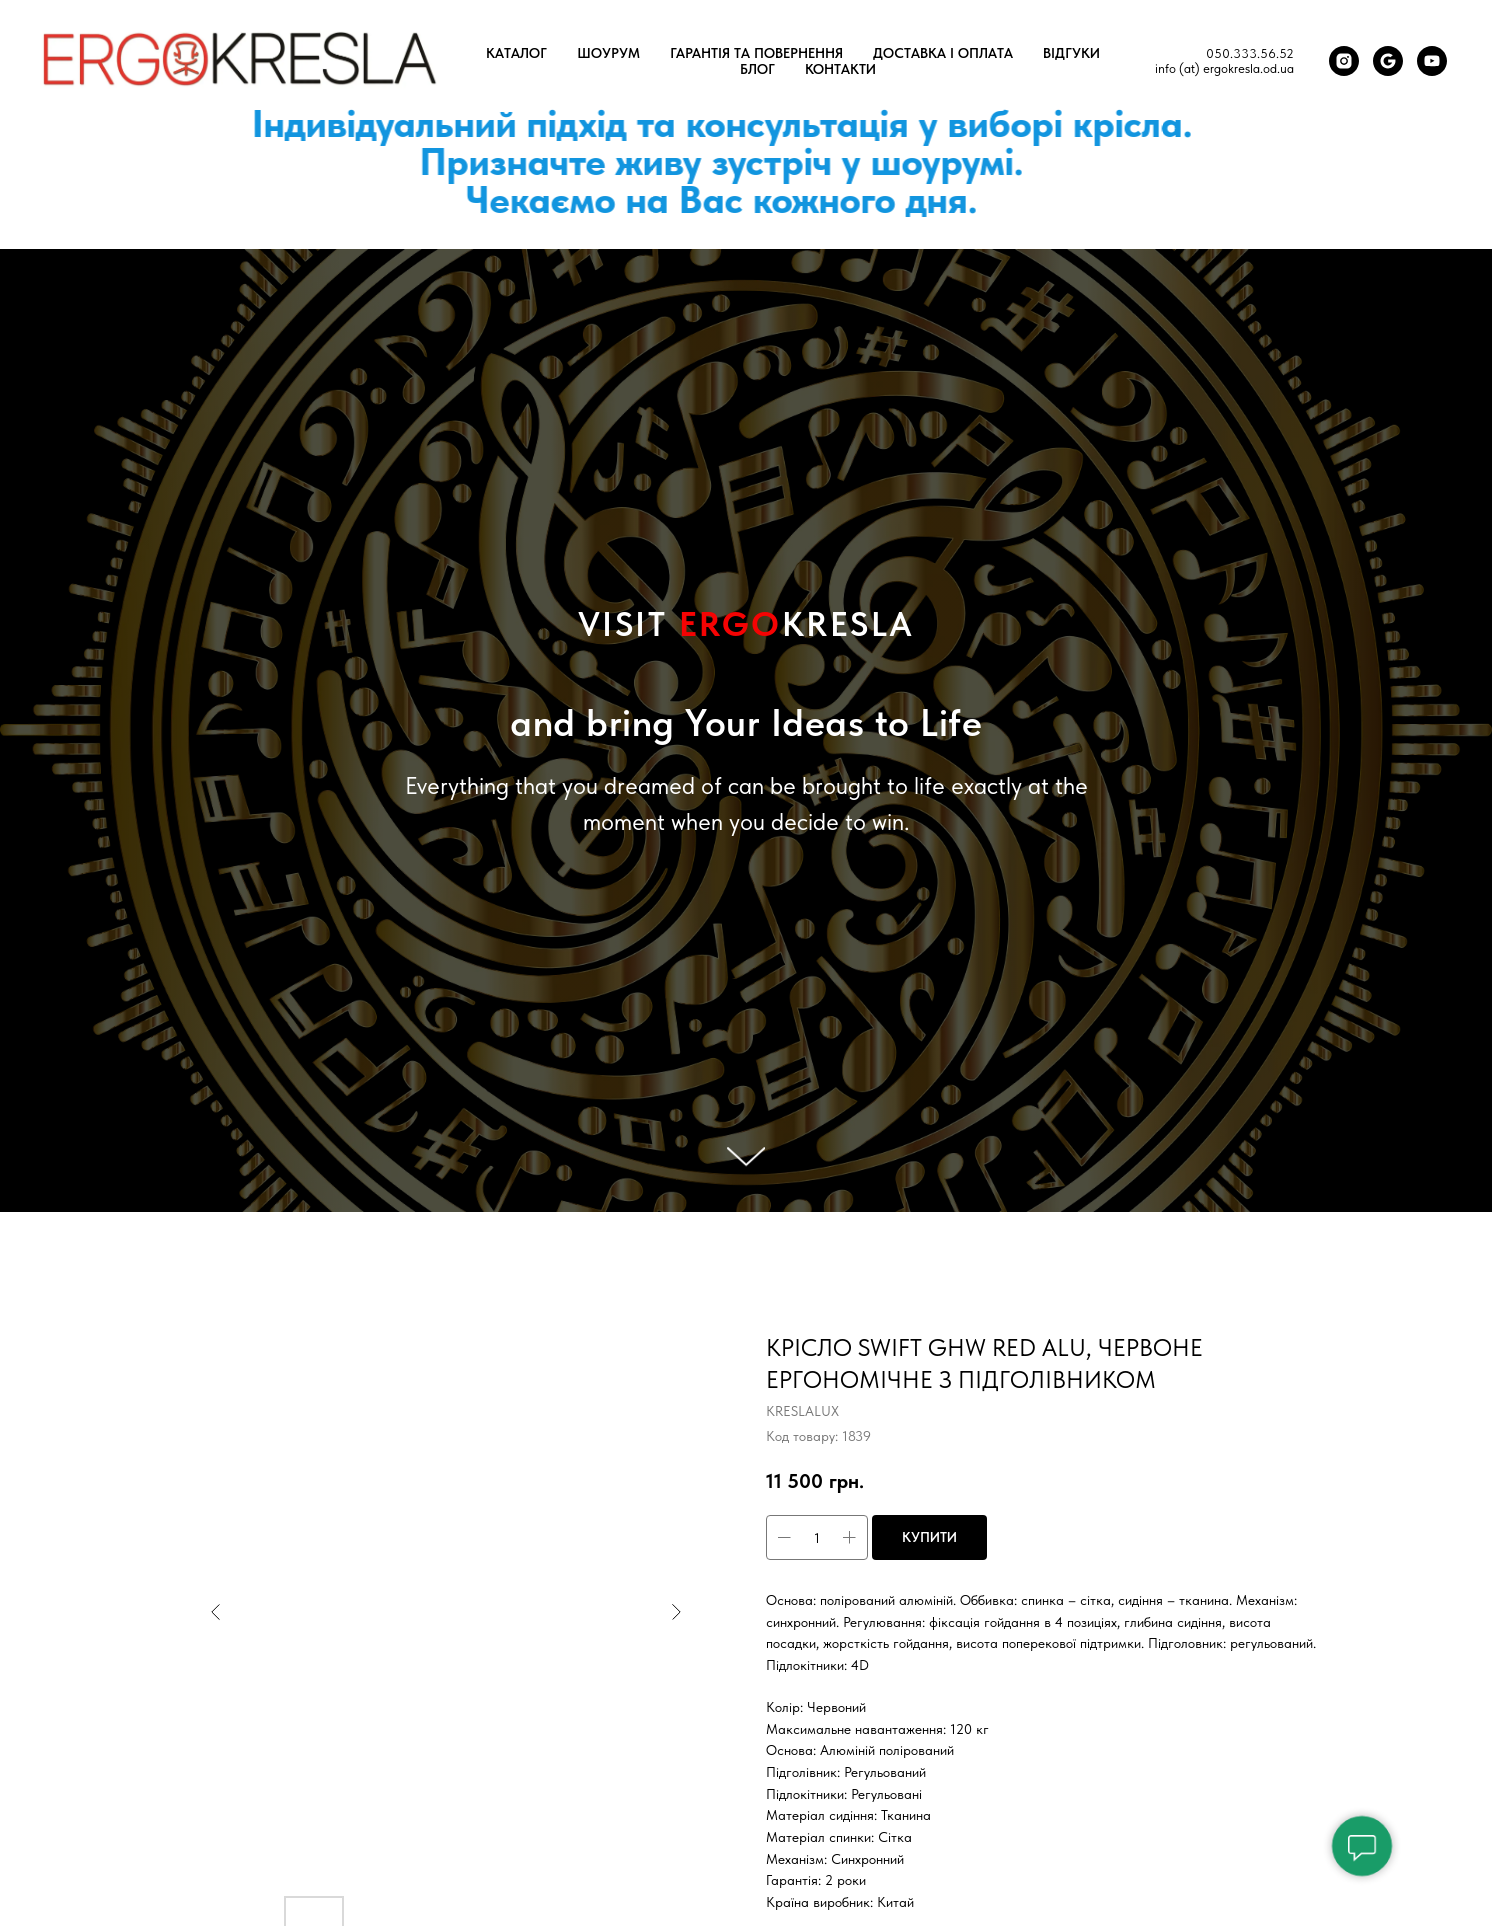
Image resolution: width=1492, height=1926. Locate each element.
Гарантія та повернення (756, 53)
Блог (757, 69)
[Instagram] (1344, 61)
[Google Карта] (1388, 61)
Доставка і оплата (943, 53)
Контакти (840, 69)
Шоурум (608, 53)
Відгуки (1071, 53)
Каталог (516, 53)
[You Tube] (1432, 61)
